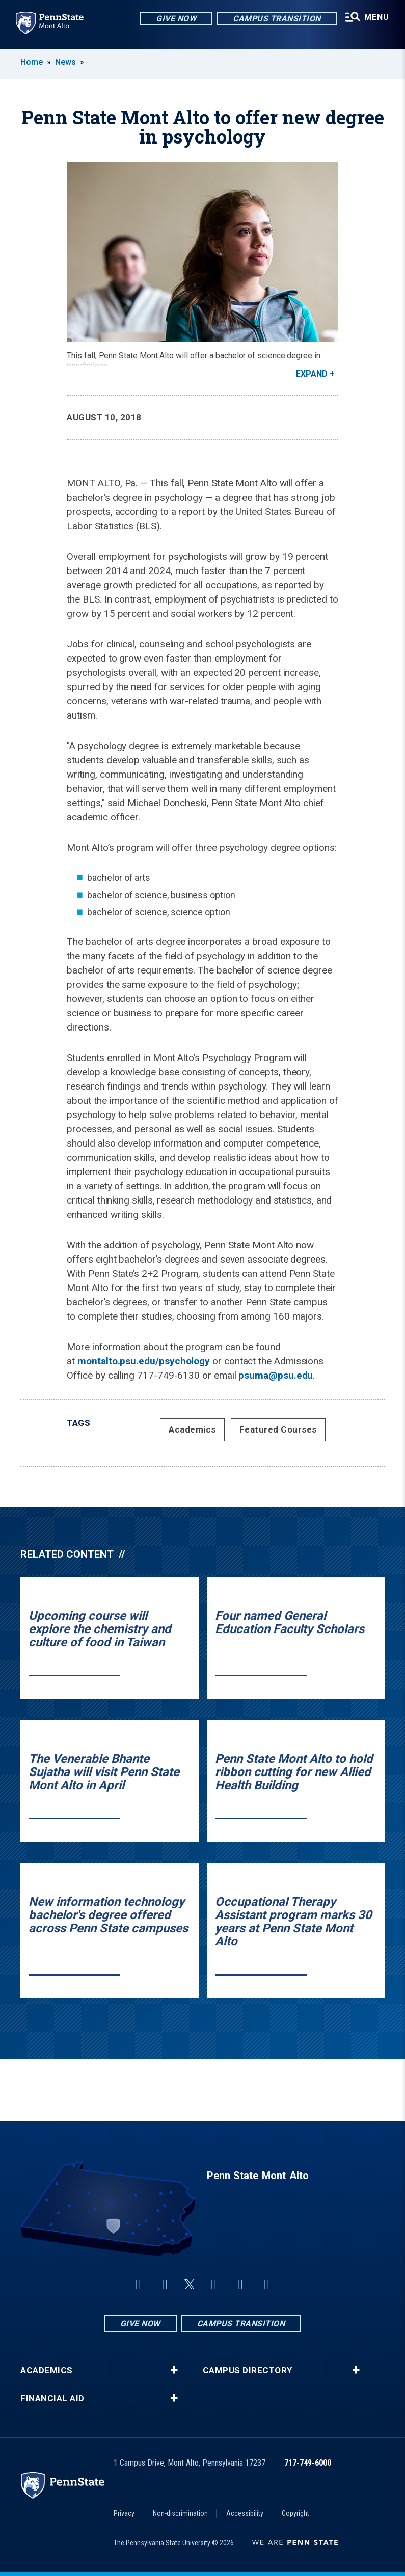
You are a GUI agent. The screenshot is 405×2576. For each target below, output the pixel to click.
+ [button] (174, 2370)
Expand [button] (312, 374)
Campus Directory (247, 2370)
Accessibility (244, 2513)
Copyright (295, 2513)
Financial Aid (52, 2398)
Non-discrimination (180, 2513)
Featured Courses (278, 1430)
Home (31, 62)
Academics (192, 1430)
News (65, 62)
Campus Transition (271, 20)
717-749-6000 (307, 2463)
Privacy (124, 2513)
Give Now (170, 20)
